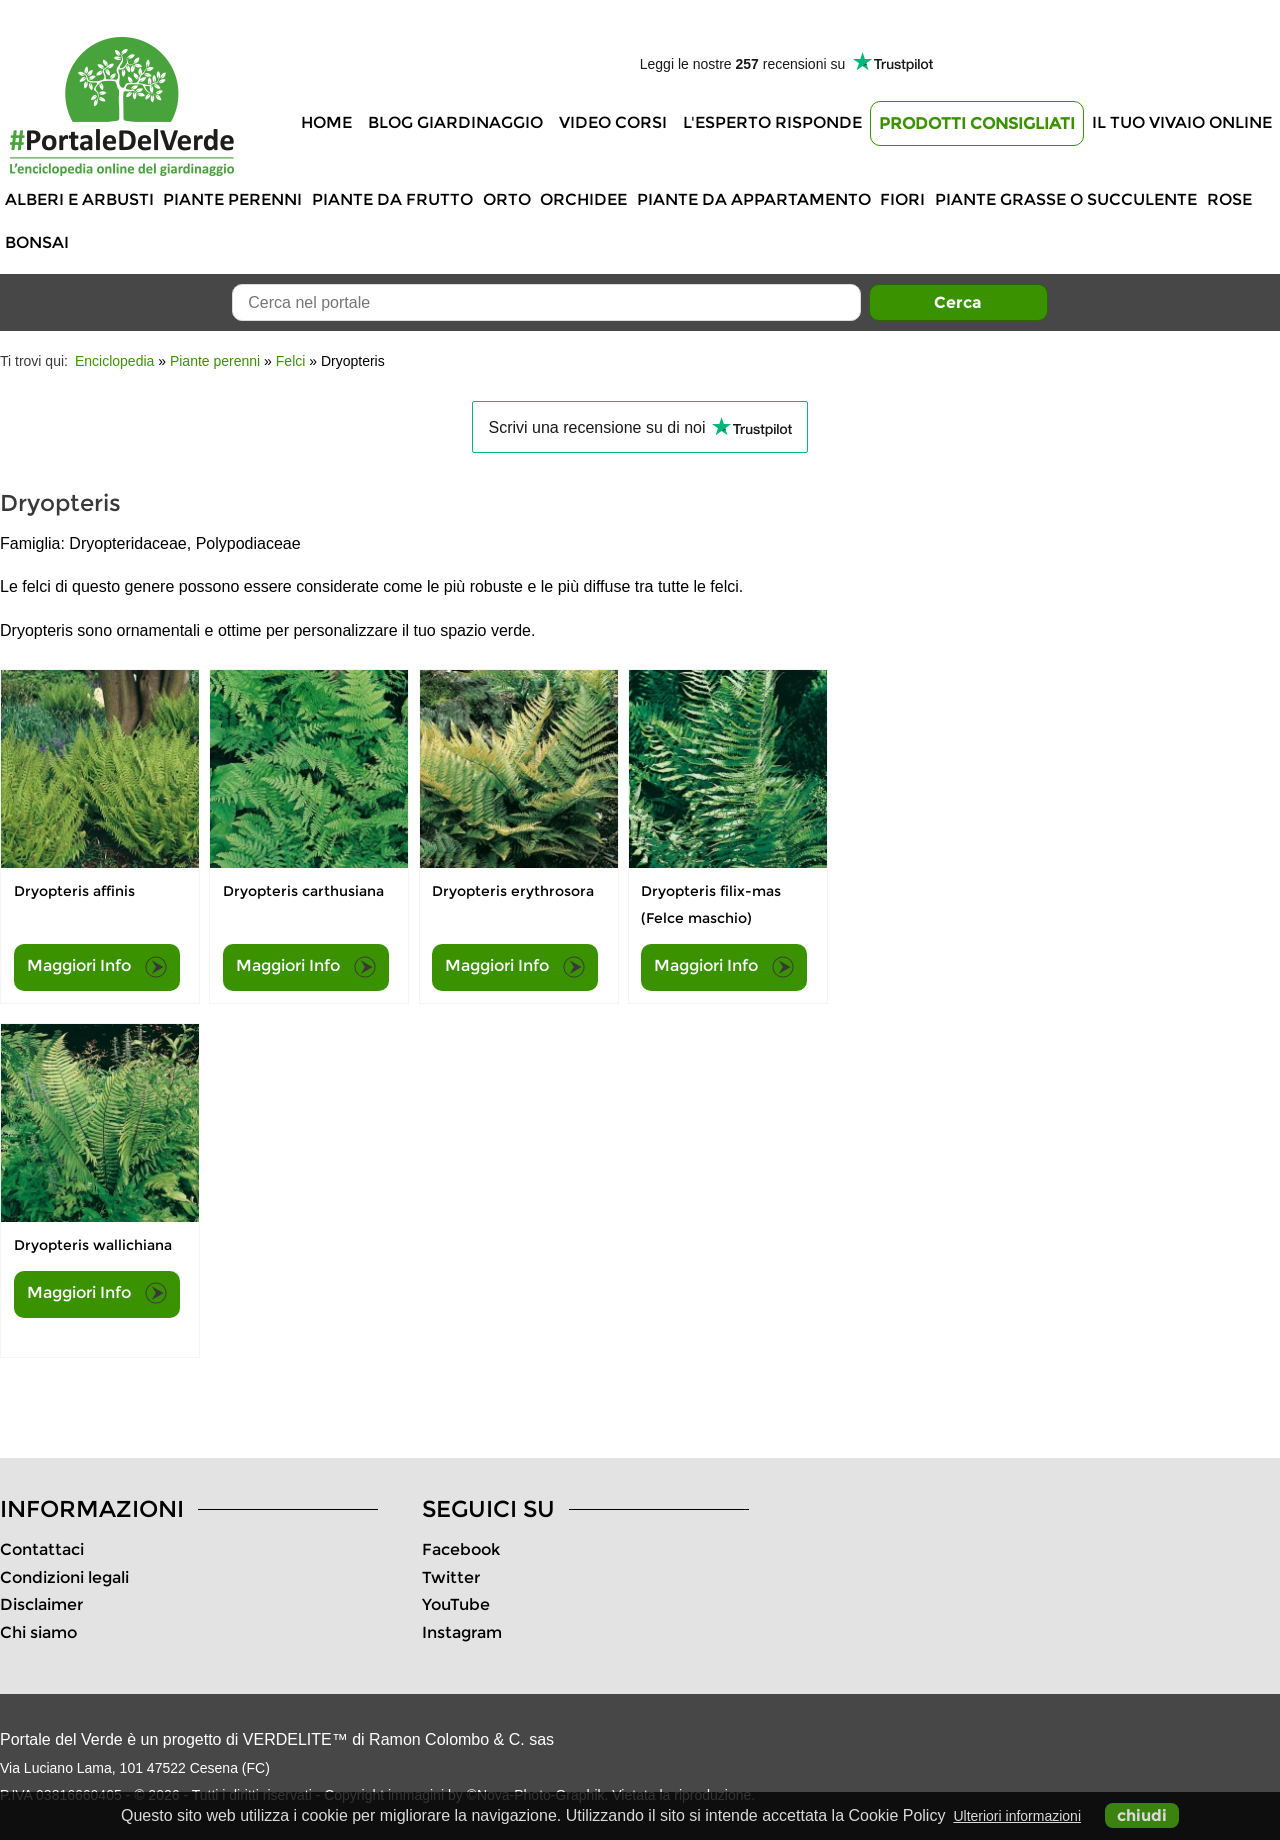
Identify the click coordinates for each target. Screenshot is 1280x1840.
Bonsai (37, 242)
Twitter (451, 1577)
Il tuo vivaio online (1182, 122)
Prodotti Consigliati (977, 123)
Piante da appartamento (754, 199)
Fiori (902, 199)
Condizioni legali (64, 1577)
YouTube (456, 1604)
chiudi (1142, 1815)
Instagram (462, 1632)
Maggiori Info (97, 967)
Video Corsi (613, 122)
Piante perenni (232, 199)
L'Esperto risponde (772, 122)
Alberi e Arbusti (79, 199)
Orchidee (583, 199)
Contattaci (42, 1549)
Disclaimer (41, 1604)
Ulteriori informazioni (1017, 1816)
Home (326, 122)
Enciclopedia (114, 361)
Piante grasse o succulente (1066, 199)
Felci (291, 361)
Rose (1229, 199)
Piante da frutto (392, 199)
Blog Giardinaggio (455, 122)
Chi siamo (38, 1632)
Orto (507, 199)
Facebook (461, 1549)
